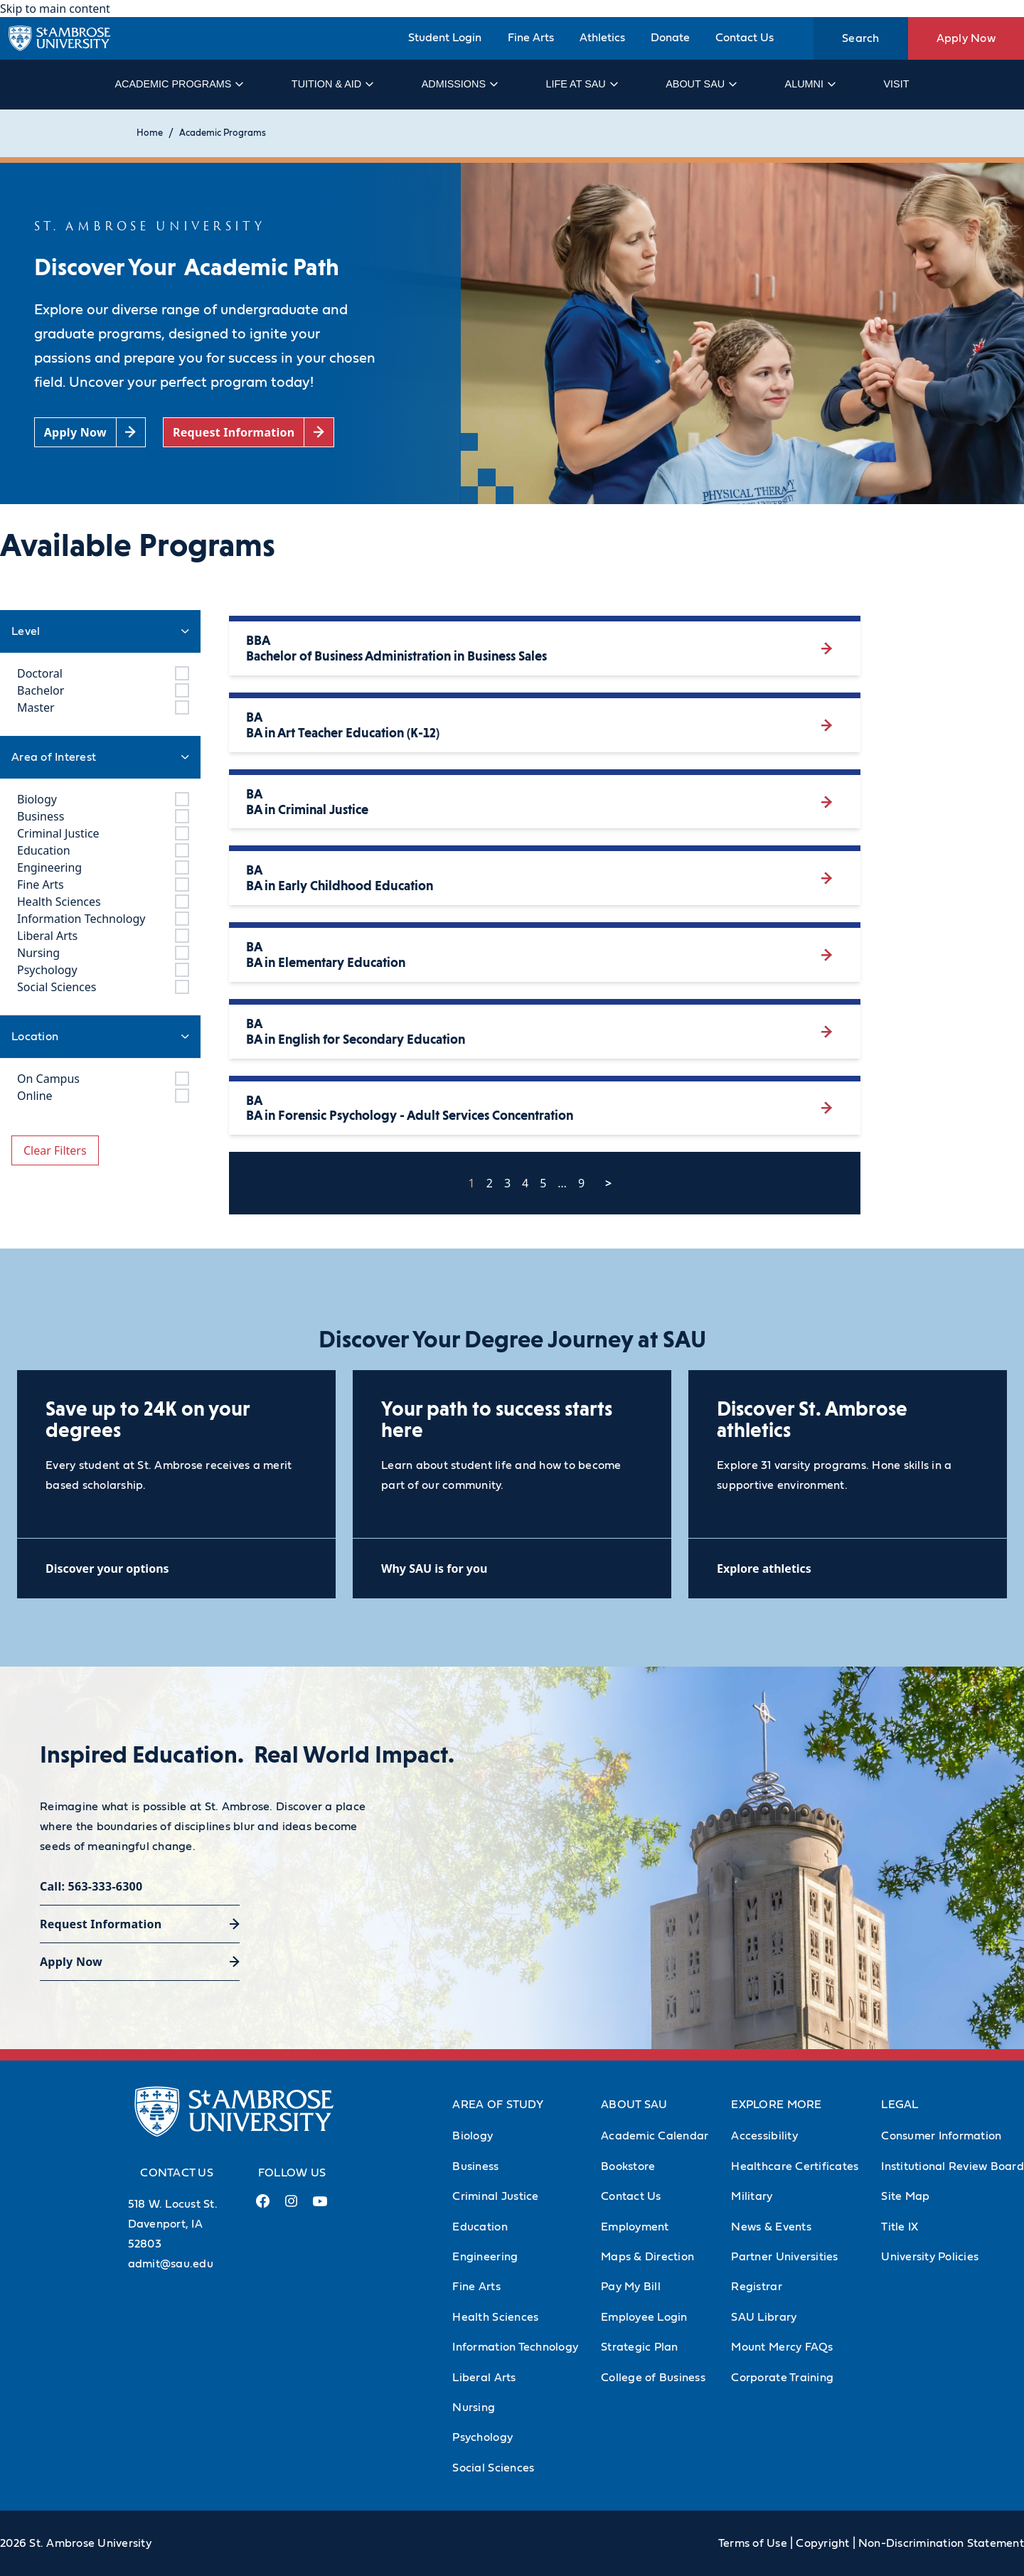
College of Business (653, 2377)
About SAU (700, 84)
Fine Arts (531, 37)
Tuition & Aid (332, 84)
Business (475, 2166)
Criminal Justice (495, 2196)
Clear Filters (55, 1150)
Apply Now (966, 38)
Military (751, 2196)
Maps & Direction (647, 2256)
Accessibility (764, 2136)
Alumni (809, 84)
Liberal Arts (484, 2377)
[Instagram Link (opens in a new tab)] (291, 2206)
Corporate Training (782, 2377)
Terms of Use (752, 2543)
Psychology (482, 2437)
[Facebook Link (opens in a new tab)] (263, 2206)
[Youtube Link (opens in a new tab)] (320, 2207)
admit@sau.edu (170, 2264)
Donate (670, 37)
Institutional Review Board (952, 2166)
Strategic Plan (639, 2347)
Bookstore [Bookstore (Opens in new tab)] (628, 2166)
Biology (472, 2136)
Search (861, 38)
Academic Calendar (654, 2136)
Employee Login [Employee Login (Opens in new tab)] (644, 2317)
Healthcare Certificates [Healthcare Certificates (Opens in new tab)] (794, 2166)
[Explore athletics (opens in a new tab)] (847, 1568)
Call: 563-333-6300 (91, 1886)
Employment (635, 2227)
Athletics (602, 37)
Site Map (905, 2196)
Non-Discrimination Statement (941, 2543)
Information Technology (515, 2347)
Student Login (444, 37)
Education (479, 2227)
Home (150, 133)
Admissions (459, 84)
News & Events (771, 2227)
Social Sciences (493, 2468)
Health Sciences (495, 2317)
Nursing (473, 2407)
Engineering (485, 2256)
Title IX (899, 2227)
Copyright (822, 2543)
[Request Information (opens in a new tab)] (248, 432)
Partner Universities (784, 2256)
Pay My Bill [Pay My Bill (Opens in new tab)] (631, 2286)
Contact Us (744, 37)
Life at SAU (581, 84)
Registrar (756, 2286)
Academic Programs (178, 84)
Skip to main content (55, 8)
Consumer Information (941, 2136)
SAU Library (763, 2317)
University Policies (929, 2256)
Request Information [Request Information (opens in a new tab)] (100, 1924)
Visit (896, 84)
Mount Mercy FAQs (782, 2347)
